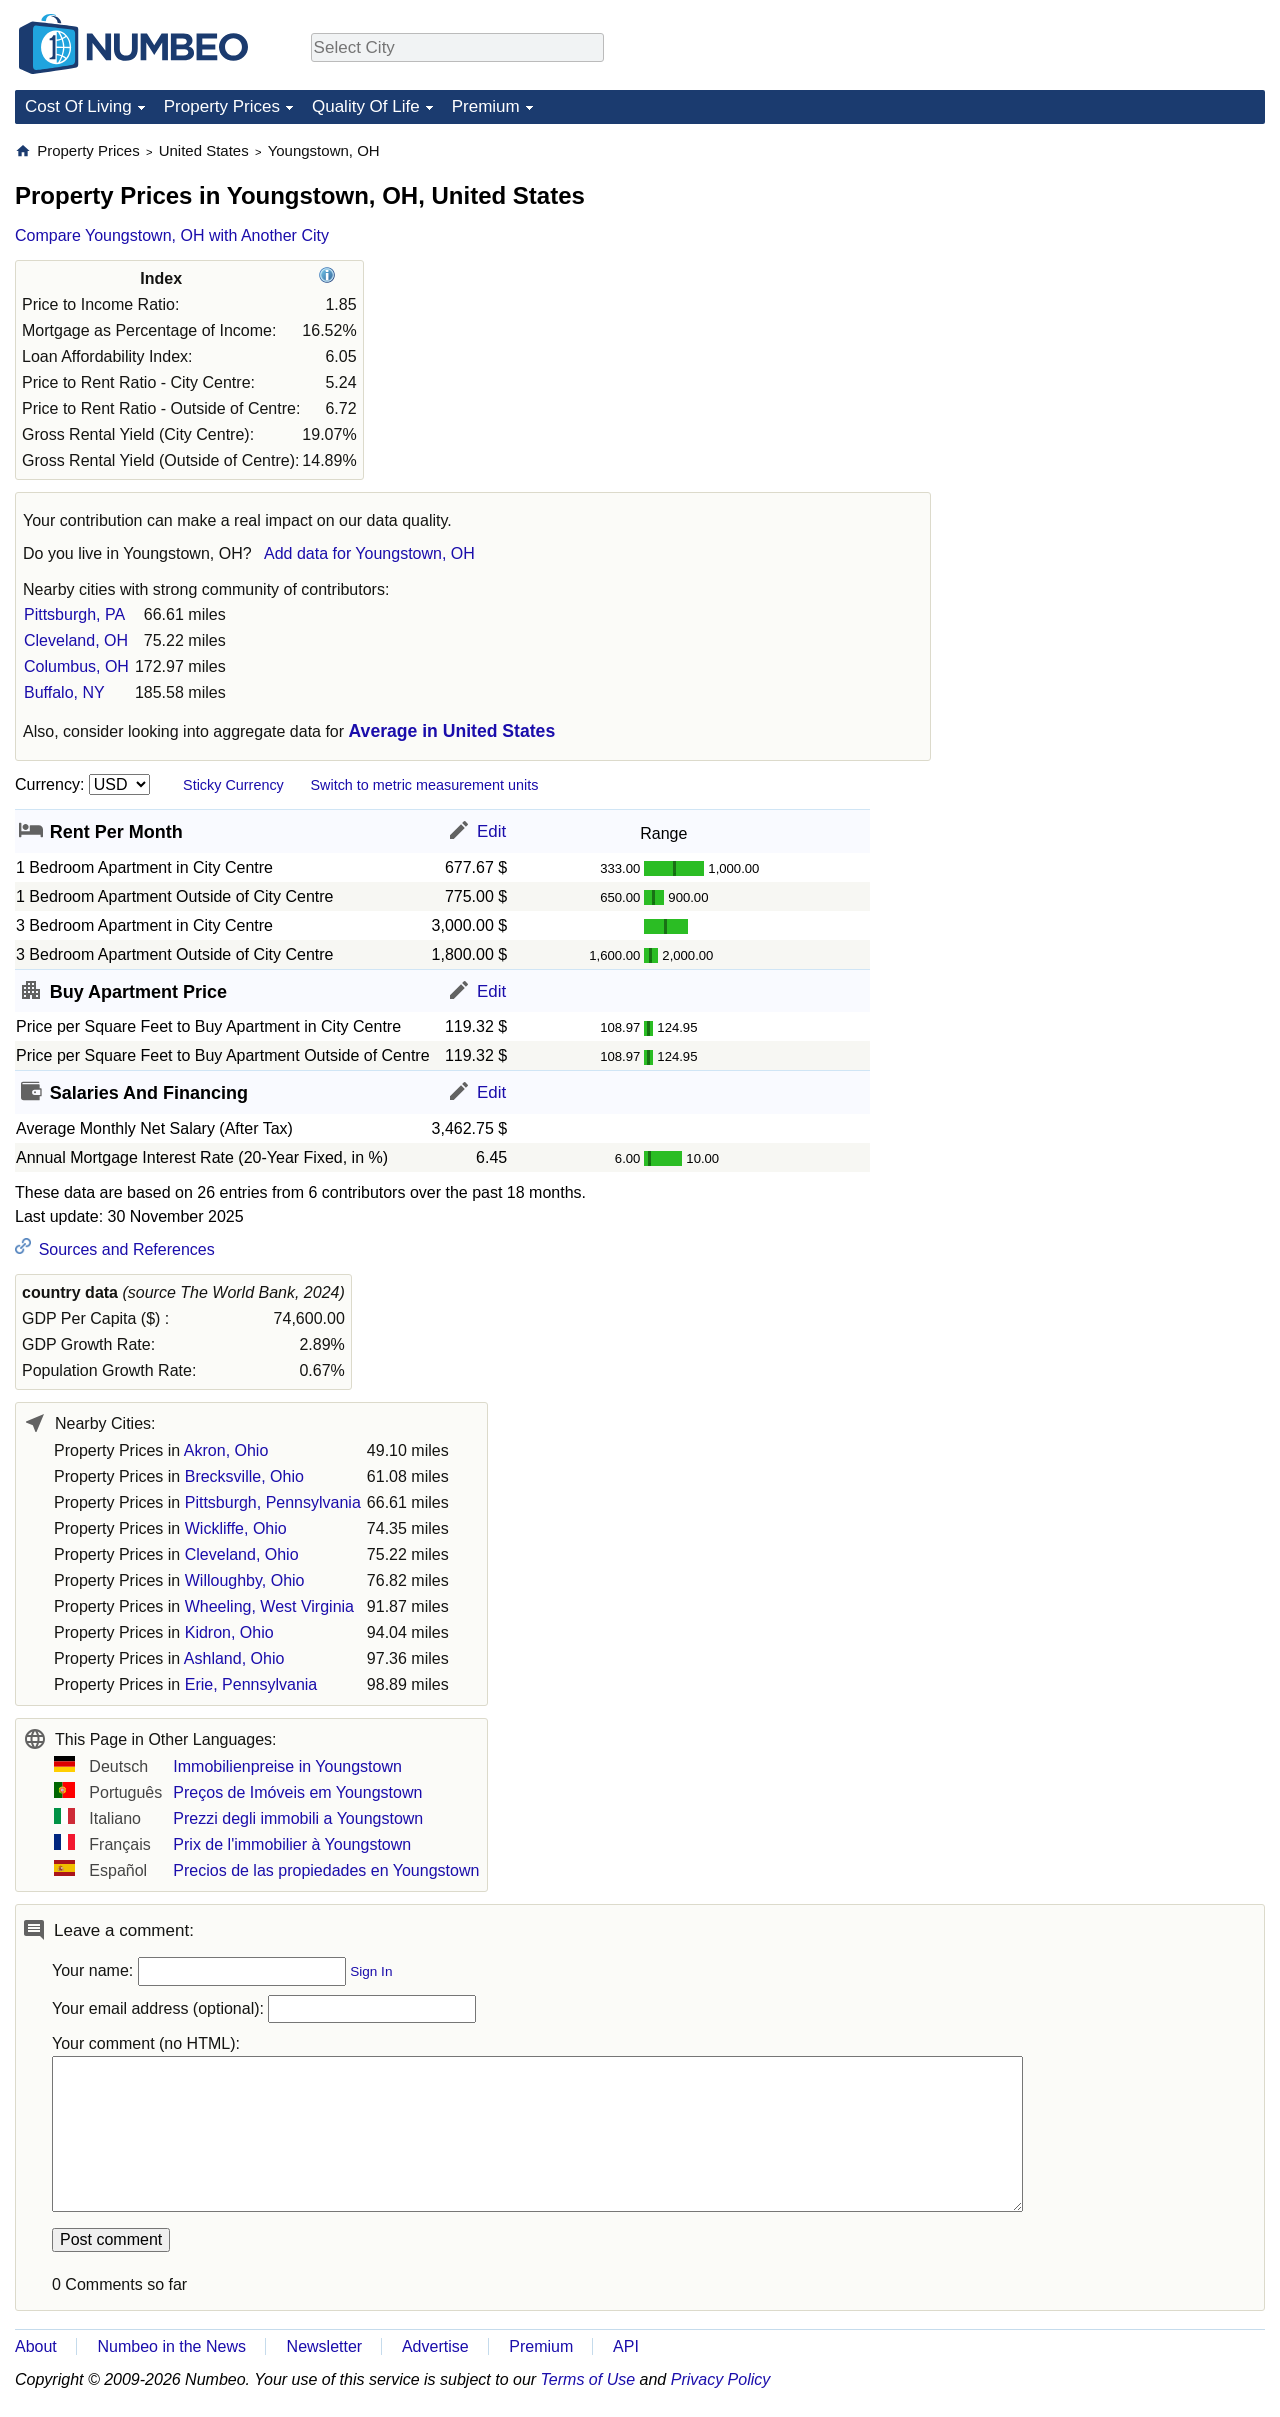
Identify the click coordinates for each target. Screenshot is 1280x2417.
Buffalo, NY (64, 692)
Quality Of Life (366, 106)
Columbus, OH (76, 666)
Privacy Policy (721, 2379)
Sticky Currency (233, 785)
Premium (486, 106)
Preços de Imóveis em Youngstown (297, 1792)
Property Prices (222, 106)
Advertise (435, 2346)
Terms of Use (588, 2379)
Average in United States (452, 731)
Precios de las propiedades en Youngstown (326, 1870)
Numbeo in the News (171, 2346)
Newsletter (325, 2346)
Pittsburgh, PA (74, 614)
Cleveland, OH (76, 640)
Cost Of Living (78, 106)
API (626, 2346)
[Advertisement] (1115, 266)
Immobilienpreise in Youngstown (287, 1766)
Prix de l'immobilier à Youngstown (292, 1844)
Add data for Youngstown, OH (369, 553)
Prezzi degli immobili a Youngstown (298, 1818)
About (36, 2346)
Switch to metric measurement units (424, 785)
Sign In (371, 1971)
